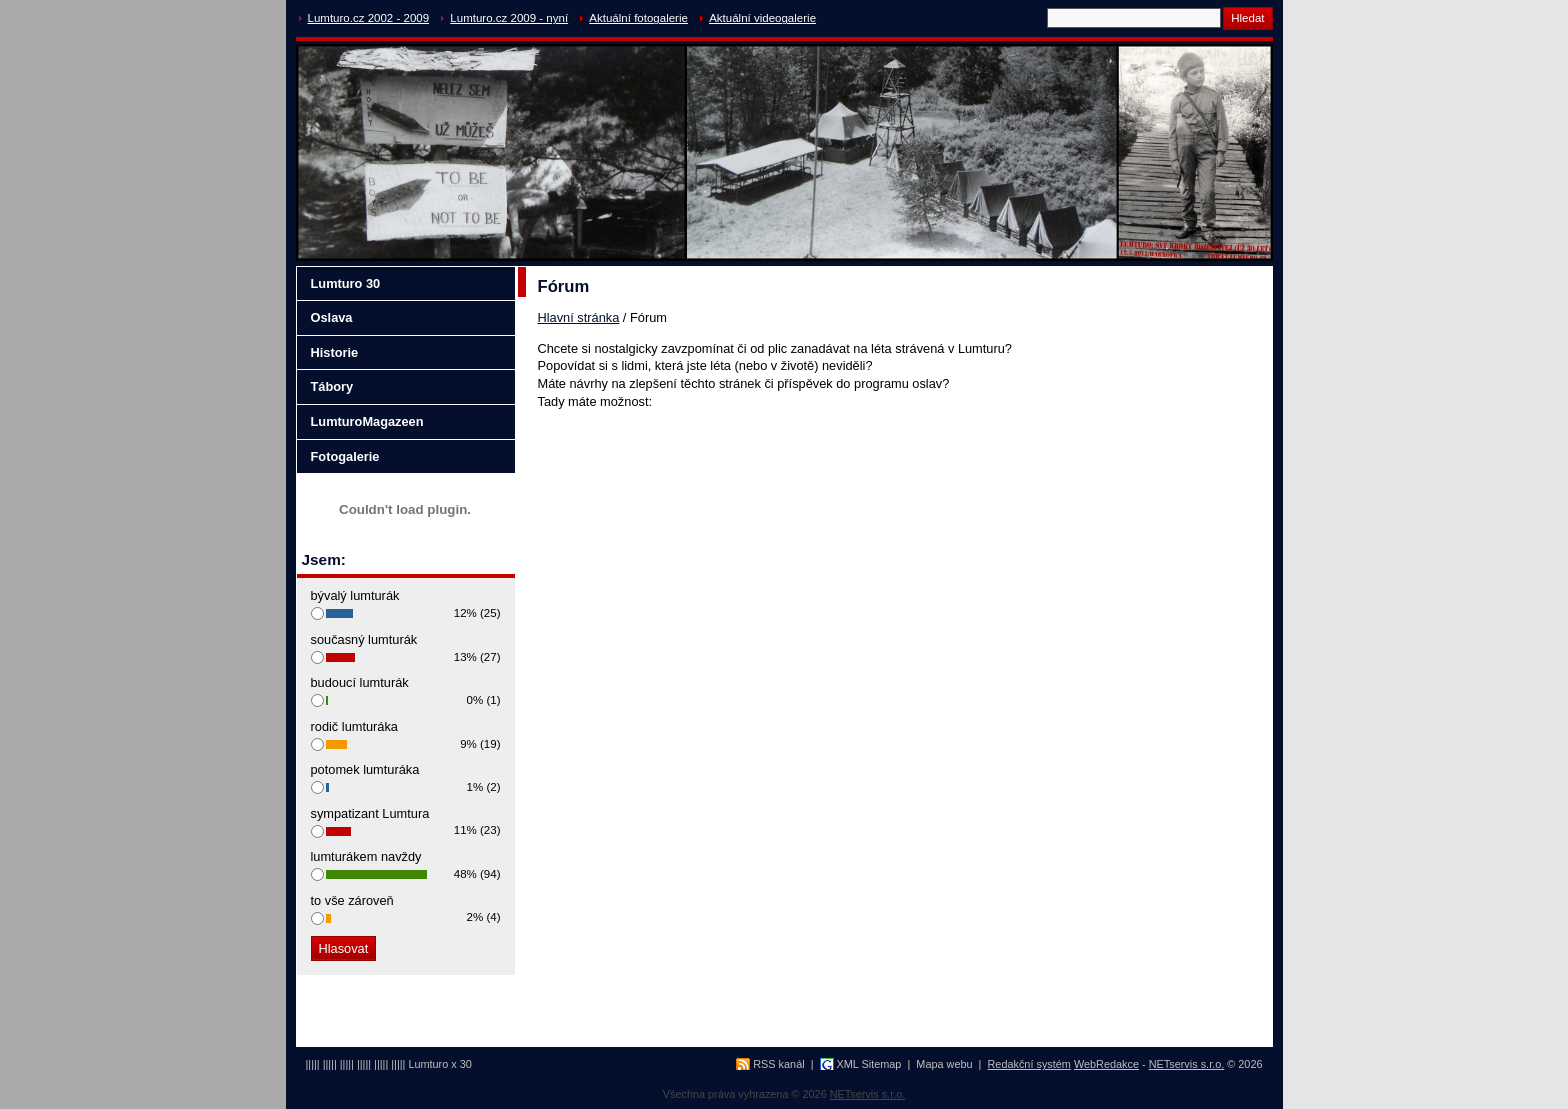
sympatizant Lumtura (370, 813)
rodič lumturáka (354, 726)
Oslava (332, 317)
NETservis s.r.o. (1187, 1064)
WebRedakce (1106, 1064)
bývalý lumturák (355, 595)
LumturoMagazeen (367, 421)
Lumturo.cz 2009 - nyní (509, 18)
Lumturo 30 (346, 283)
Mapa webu (944, 1064)
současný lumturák (364, 639)
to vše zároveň (352, 900)
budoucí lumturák (360, 682)
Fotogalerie (345, 456)
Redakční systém (1029, 1064)
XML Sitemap (869, 1064)
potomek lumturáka (365, 769)
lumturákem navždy (366, 856)
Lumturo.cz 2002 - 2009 (369, 18)
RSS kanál (778, 1064)
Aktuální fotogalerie (638, 18)
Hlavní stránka (579, 317)
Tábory (332, 386)
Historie (335, 352)
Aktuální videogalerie (762, 18)
